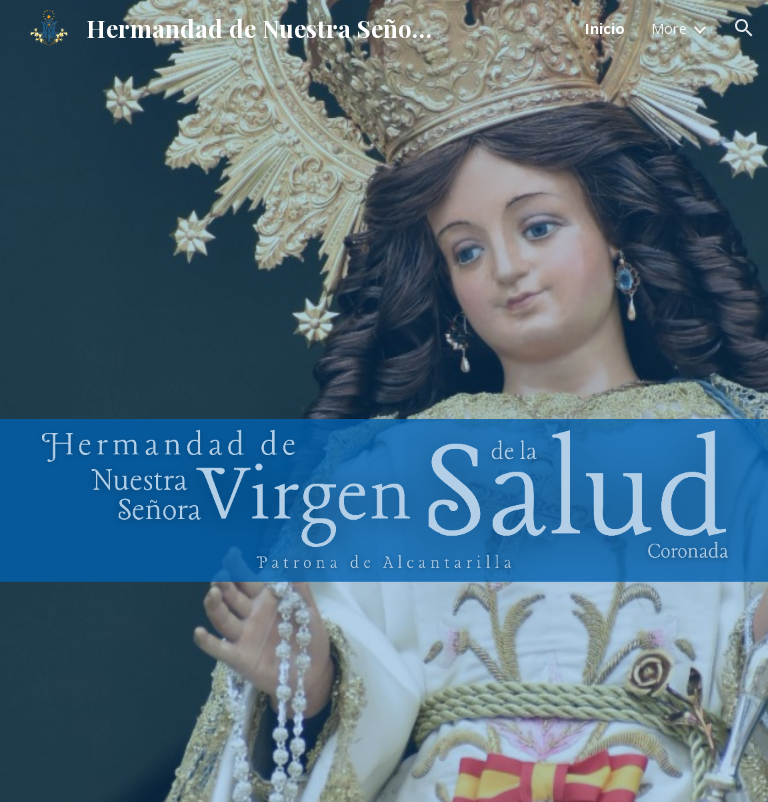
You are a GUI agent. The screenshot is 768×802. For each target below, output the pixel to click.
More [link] (669, 28)
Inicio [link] (605, 28)
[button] (744, 28)
